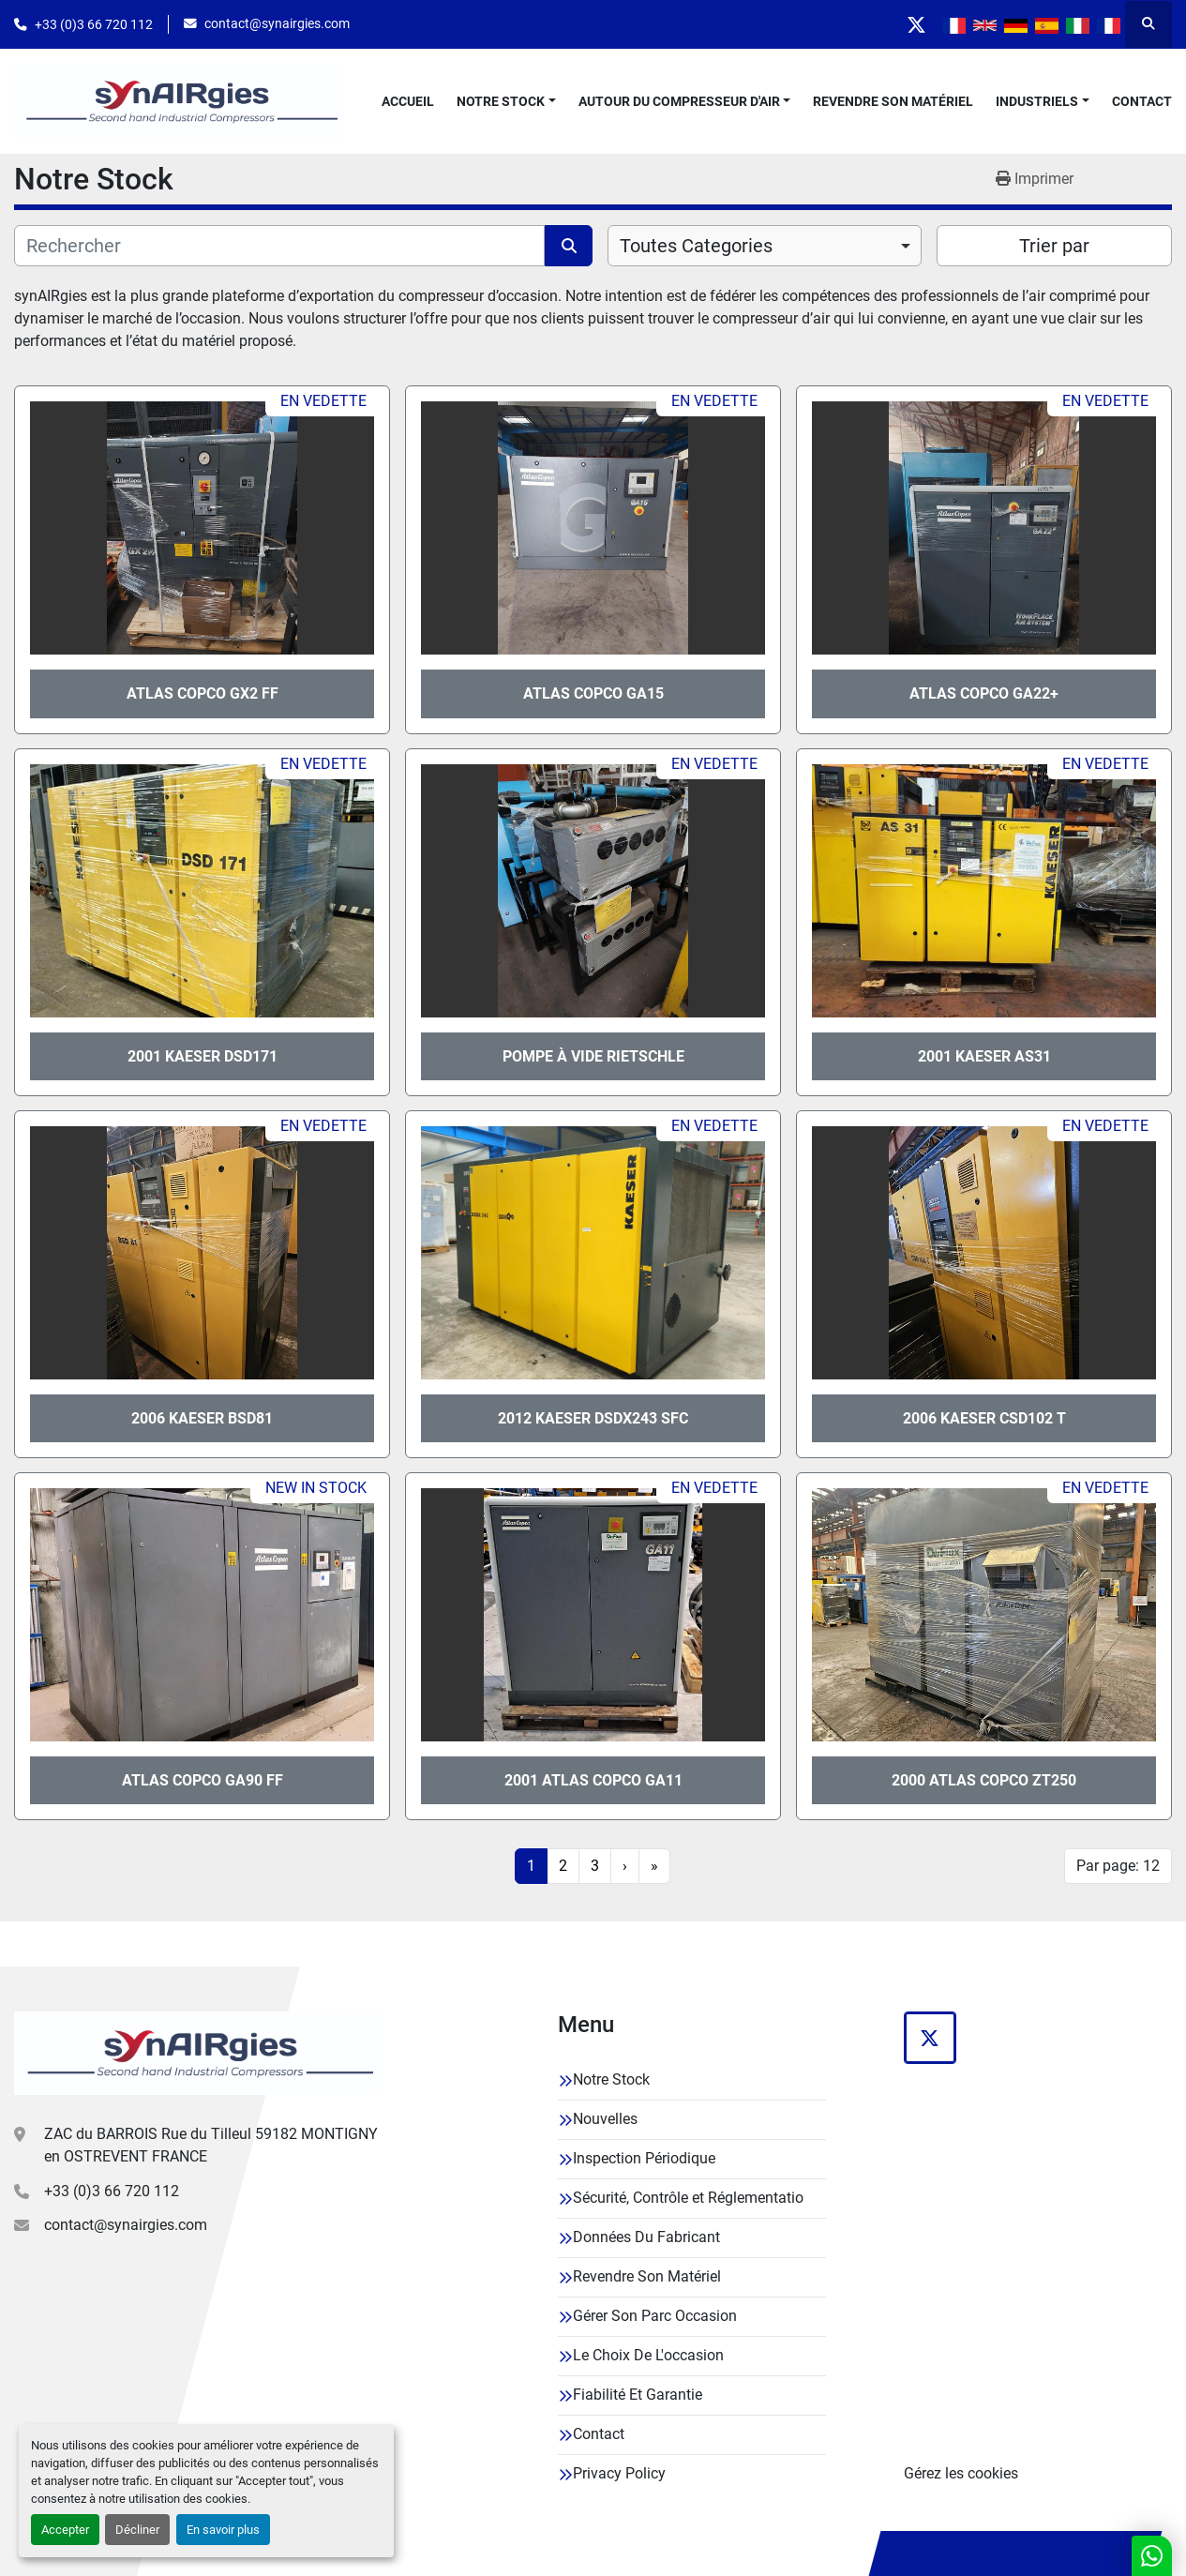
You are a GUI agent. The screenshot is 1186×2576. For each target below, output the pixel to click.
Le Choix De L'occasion (648, 2355)
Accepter (65, 2530)
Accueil (408, 101)
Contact (1142, 101)
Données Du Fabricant (646, 2237)
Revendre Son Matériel (893, 101)
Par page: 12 (1118, 1866)
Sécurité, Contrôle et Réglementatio (688, 2198)
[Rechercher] (279, 245)
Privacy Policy (619, 2473)
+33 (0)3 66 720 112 (94, 24)
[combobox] (765, 245)
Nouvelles (605, 2119)
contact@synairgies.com (277, 23)
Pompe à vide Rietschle (593, 1056)
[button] (506, 102)
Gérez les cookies (961, 2473)
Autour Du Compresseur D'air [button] (679, 101)
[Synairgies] (198, 2053)
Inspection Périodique (644, 2158)
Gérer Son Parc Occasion (655, 2316)
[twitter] (914, 24)
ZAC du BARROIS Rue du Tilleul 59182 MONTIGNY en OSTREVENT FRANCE (211, 2145)
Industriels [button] (1037, 101)
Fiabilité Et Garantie (637, 2394)
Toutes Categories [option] (696, 245)
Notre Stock (501, 101)
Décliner (137, 2530)
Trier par (1054, 245)
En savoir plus (223, 2530)
